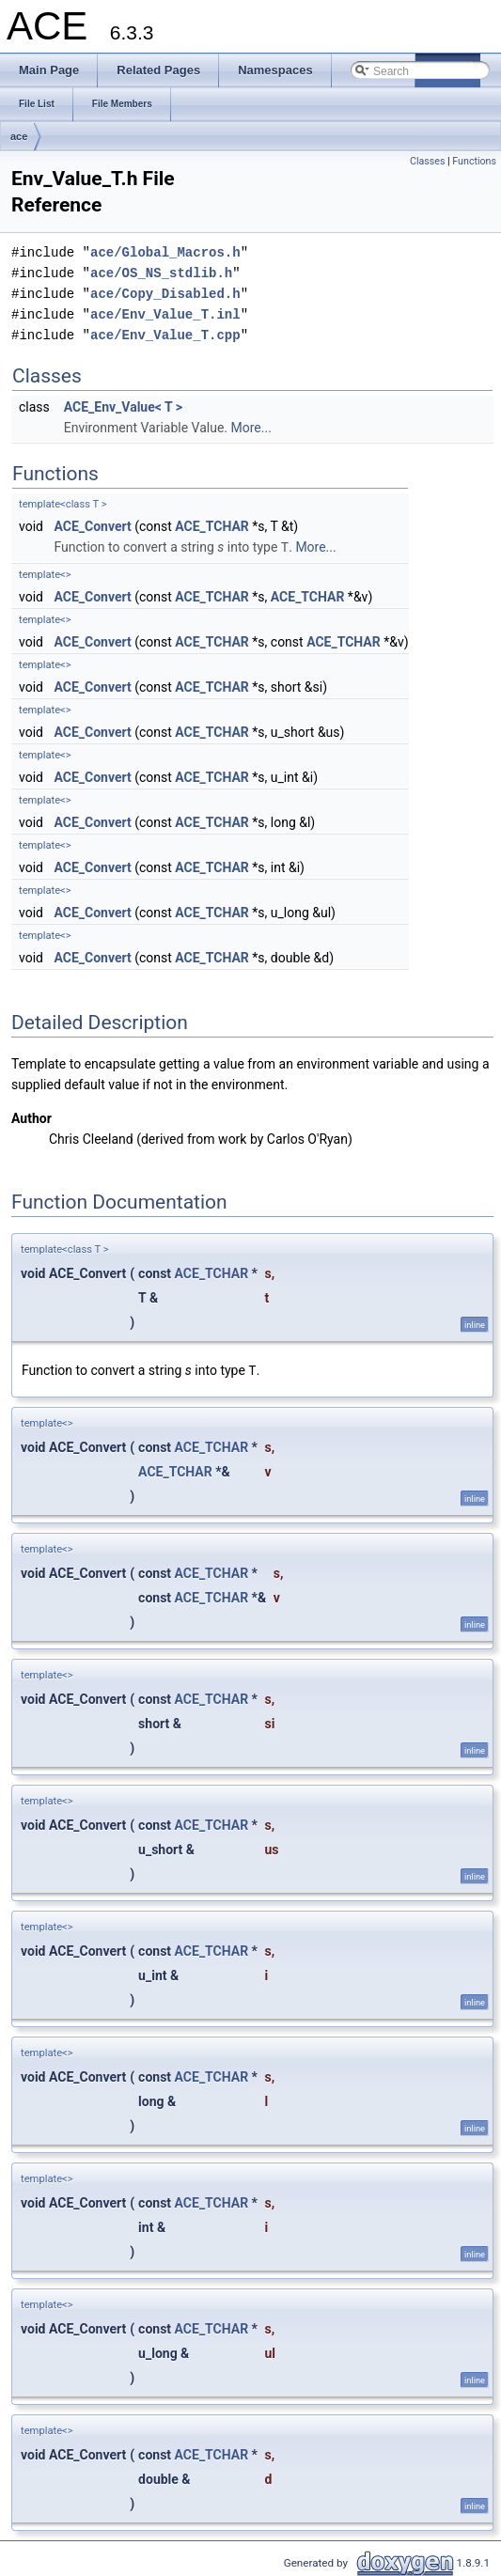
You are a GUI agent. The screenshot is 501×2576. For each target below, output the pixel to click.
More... (251, 427)
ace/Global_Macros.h (165, 252)
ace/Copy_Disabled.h (165, 294)
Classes (427, 161)
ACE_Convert (92, 526)
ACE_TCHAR (212, 526)
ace (18, 136)
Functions (474, 161)
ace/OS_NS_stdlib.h (161, 273)
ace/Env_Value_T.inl (165, 314)
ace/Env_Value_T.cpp (165, 335)
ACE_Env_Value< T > (123, 406)
